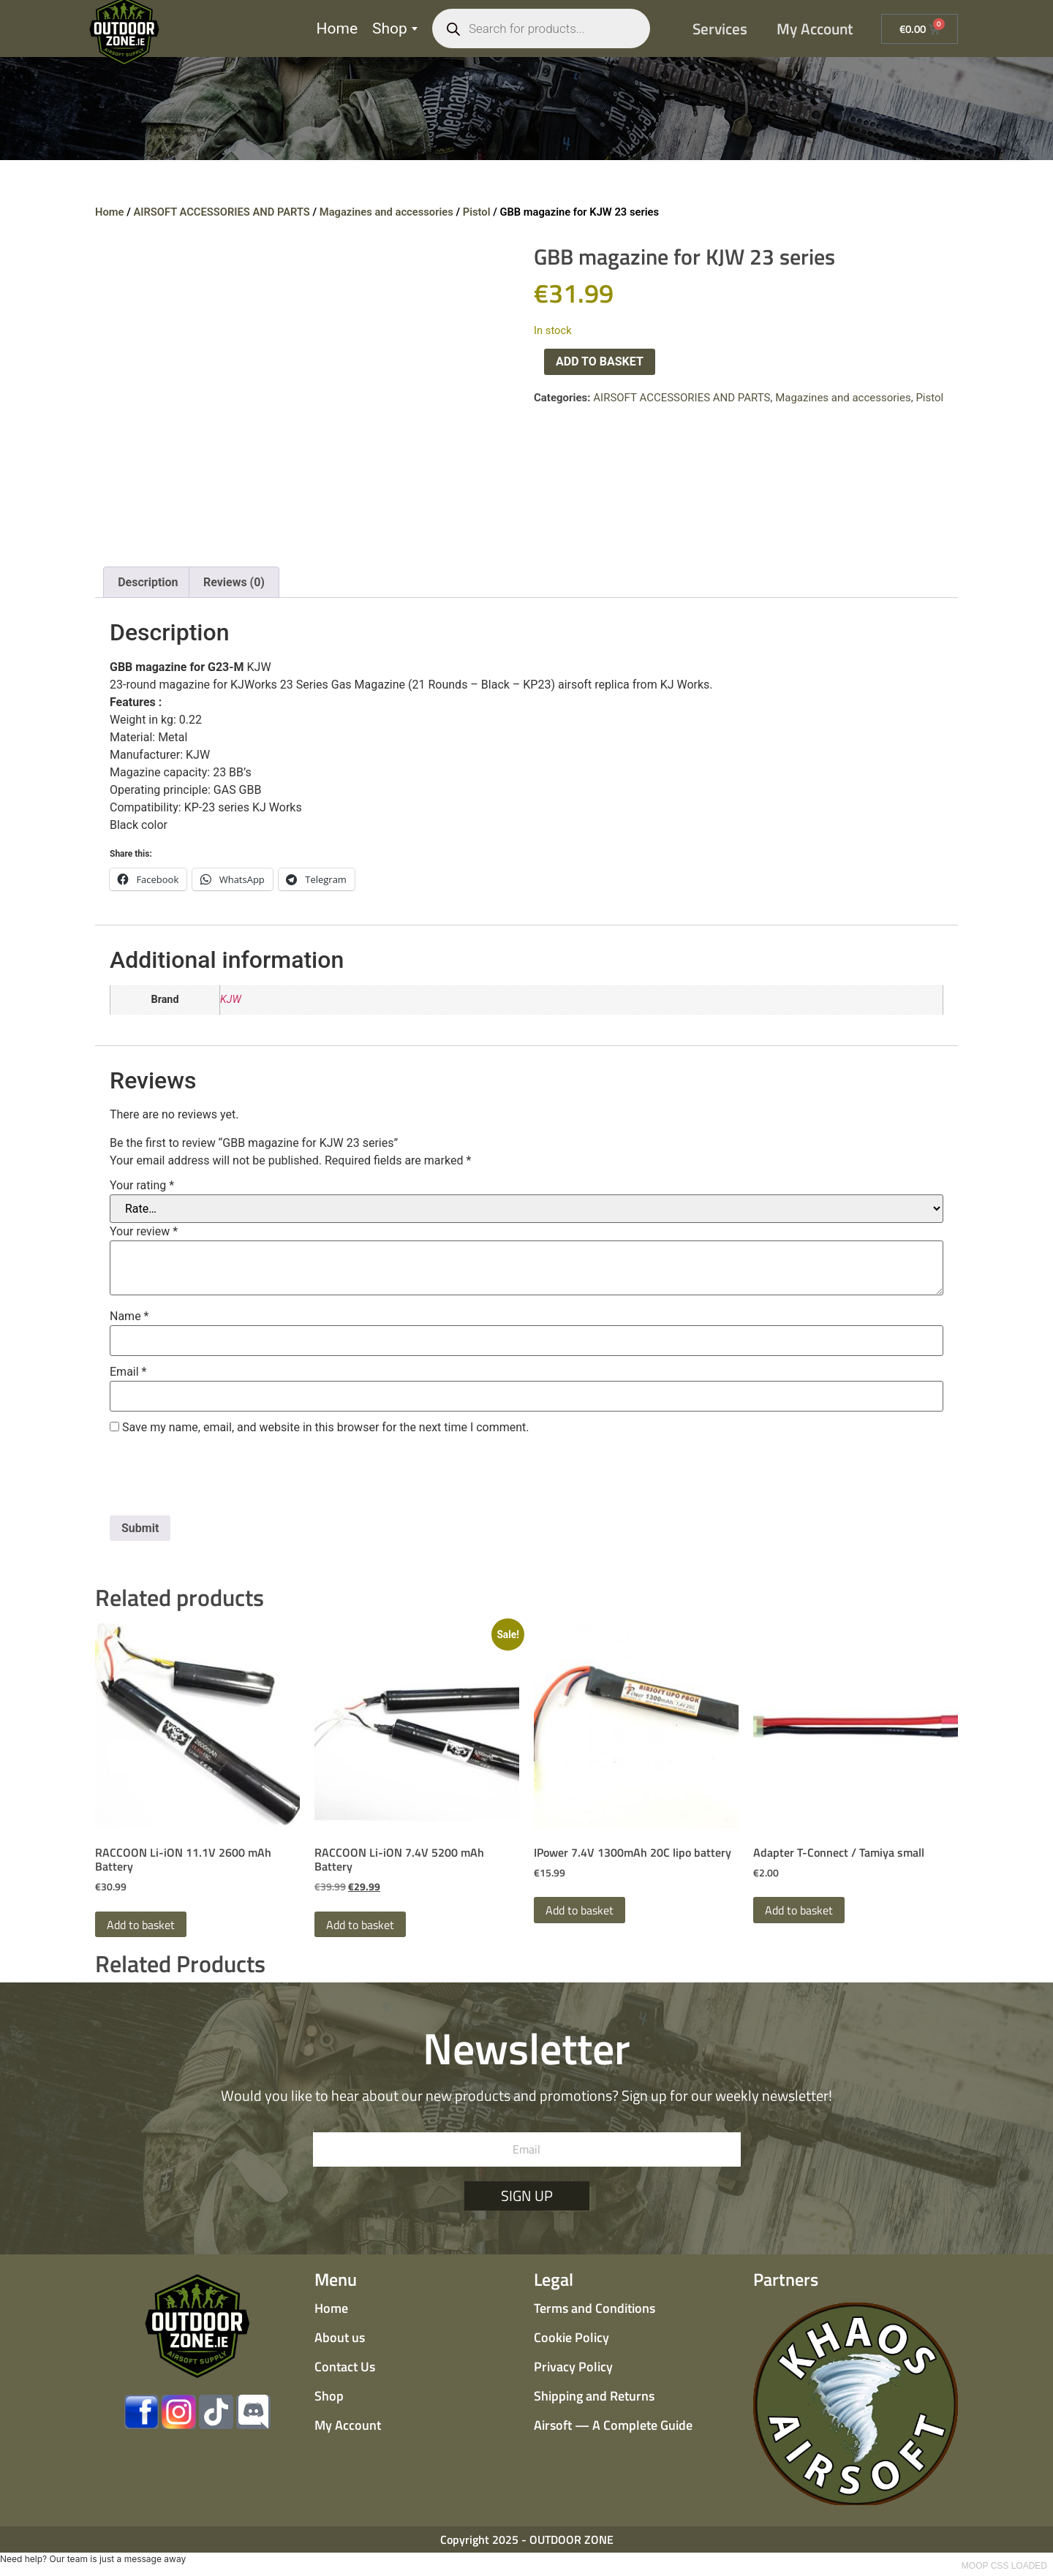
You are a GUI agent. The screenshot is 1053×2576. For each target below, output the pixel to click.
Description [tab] (148, 582)
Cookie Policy (571, 2337)
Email (128, 1372)
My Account (815, 28)
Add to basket (600, 361)
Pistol (477, 212)
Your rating (142, 1186)
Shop (395, 28)
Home (337, 28)
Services (719, 28)
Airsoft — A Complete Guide (613, 2425)
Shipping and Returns (594, 2396)
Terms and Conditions (594, 2308)
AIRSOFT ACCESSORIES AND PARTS (221, 212)
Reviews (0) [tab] (234, 582)
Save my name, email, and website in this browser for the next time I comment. (325, 1427)
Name (129, 1316)
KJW (230, 999)
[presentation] (221, 1479)
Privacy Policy (573, 2366)
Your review (144, 1232)
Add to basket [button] (141, 1924)
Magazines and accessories (386, 212)
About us (339, 2337)
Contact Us (344, 2366)
